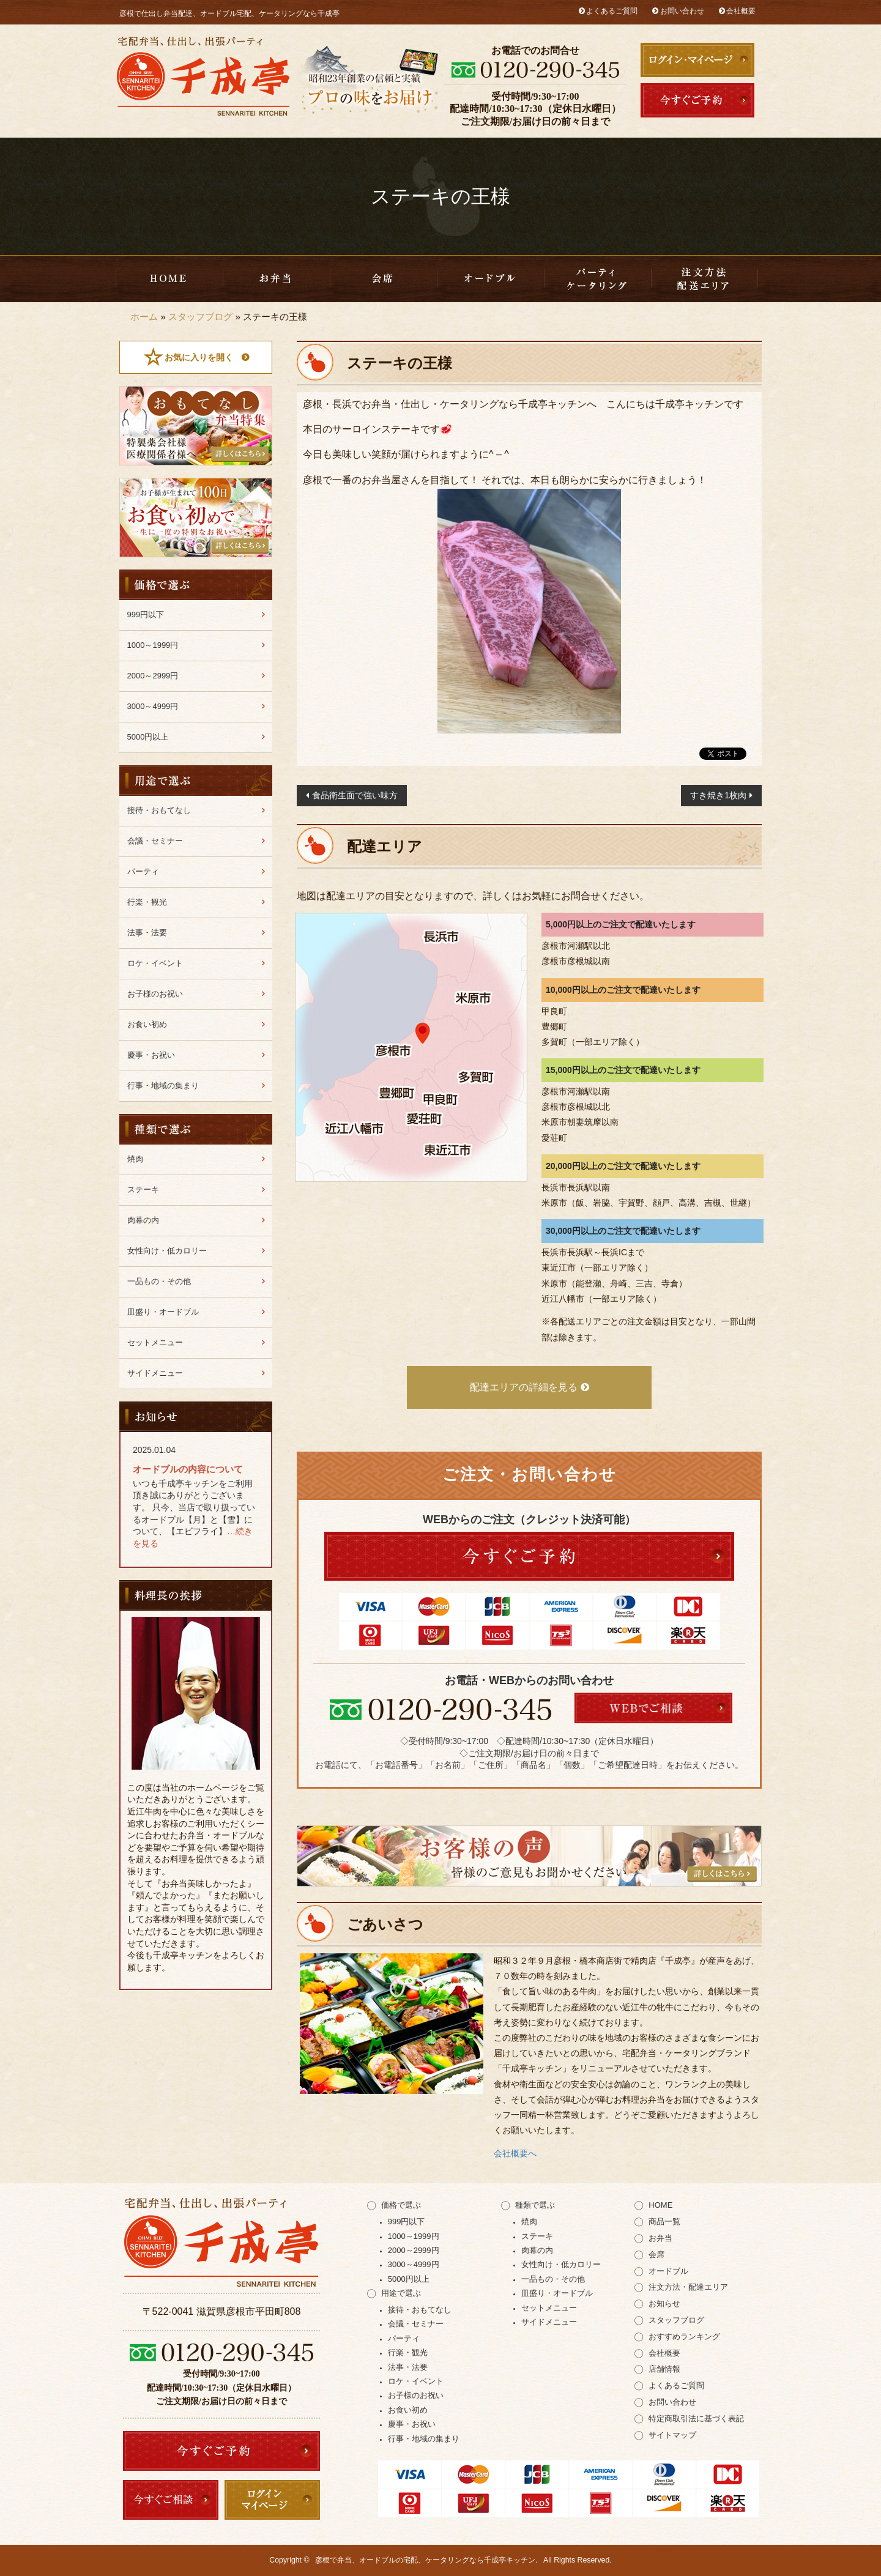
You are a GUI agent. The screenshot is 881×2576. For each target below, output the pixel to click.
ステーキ (143, 1189)
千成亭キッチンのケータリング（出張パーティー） (597, 279)
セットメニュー (155, 1342)
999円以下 (146, 614)
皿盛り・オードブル (490, 279)
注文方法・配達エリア (704, 279)
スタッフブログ (200, 316)
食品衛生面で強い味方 (355, 795)
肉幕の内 (143, 1220)
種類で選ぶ (535, 2205)
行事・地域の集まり (163, 1085)
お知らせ (664, 2303)
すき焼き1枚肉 (718, 795)
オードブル (668, 2271)
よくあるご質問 (612, 11)
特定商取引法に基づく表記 (696, 2418)
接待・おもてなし (159, 810)
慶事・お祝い (151, 1055)
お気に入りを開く (199, 357)
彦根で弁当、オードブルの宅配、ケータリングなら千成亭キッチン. (426, 2560)
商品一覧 (664, 2221)
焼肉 (135, 1159)
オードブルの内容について (188, 1469)
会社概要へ (515, 2153)
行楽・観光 (147, 902)
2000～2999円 (153, 675)
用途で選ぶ (401, 2293)
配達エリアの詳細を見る (524, 1387)
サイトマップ (672, 2435)
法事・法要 (147, 932)
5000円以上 (148, 736)
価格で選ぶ (401, 2205)
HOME (169, 279)
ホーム (144, 316)
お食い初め (147, 1024)
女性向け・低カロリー (167, 1250)
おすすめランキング (684, 2336)
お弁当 (276, 279)
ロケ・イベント (155, 963)
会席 (383, 279)
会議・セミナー (155, 840)
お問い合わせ (682, 11)
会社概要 (741, 11)
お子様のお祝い (155, 993)
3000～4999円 (153, 706)
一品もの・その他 (159, 1281)
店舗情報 (664, 2369)
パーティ (143, 871)
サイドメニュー (155, 1373)
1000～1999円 (153, 645)
